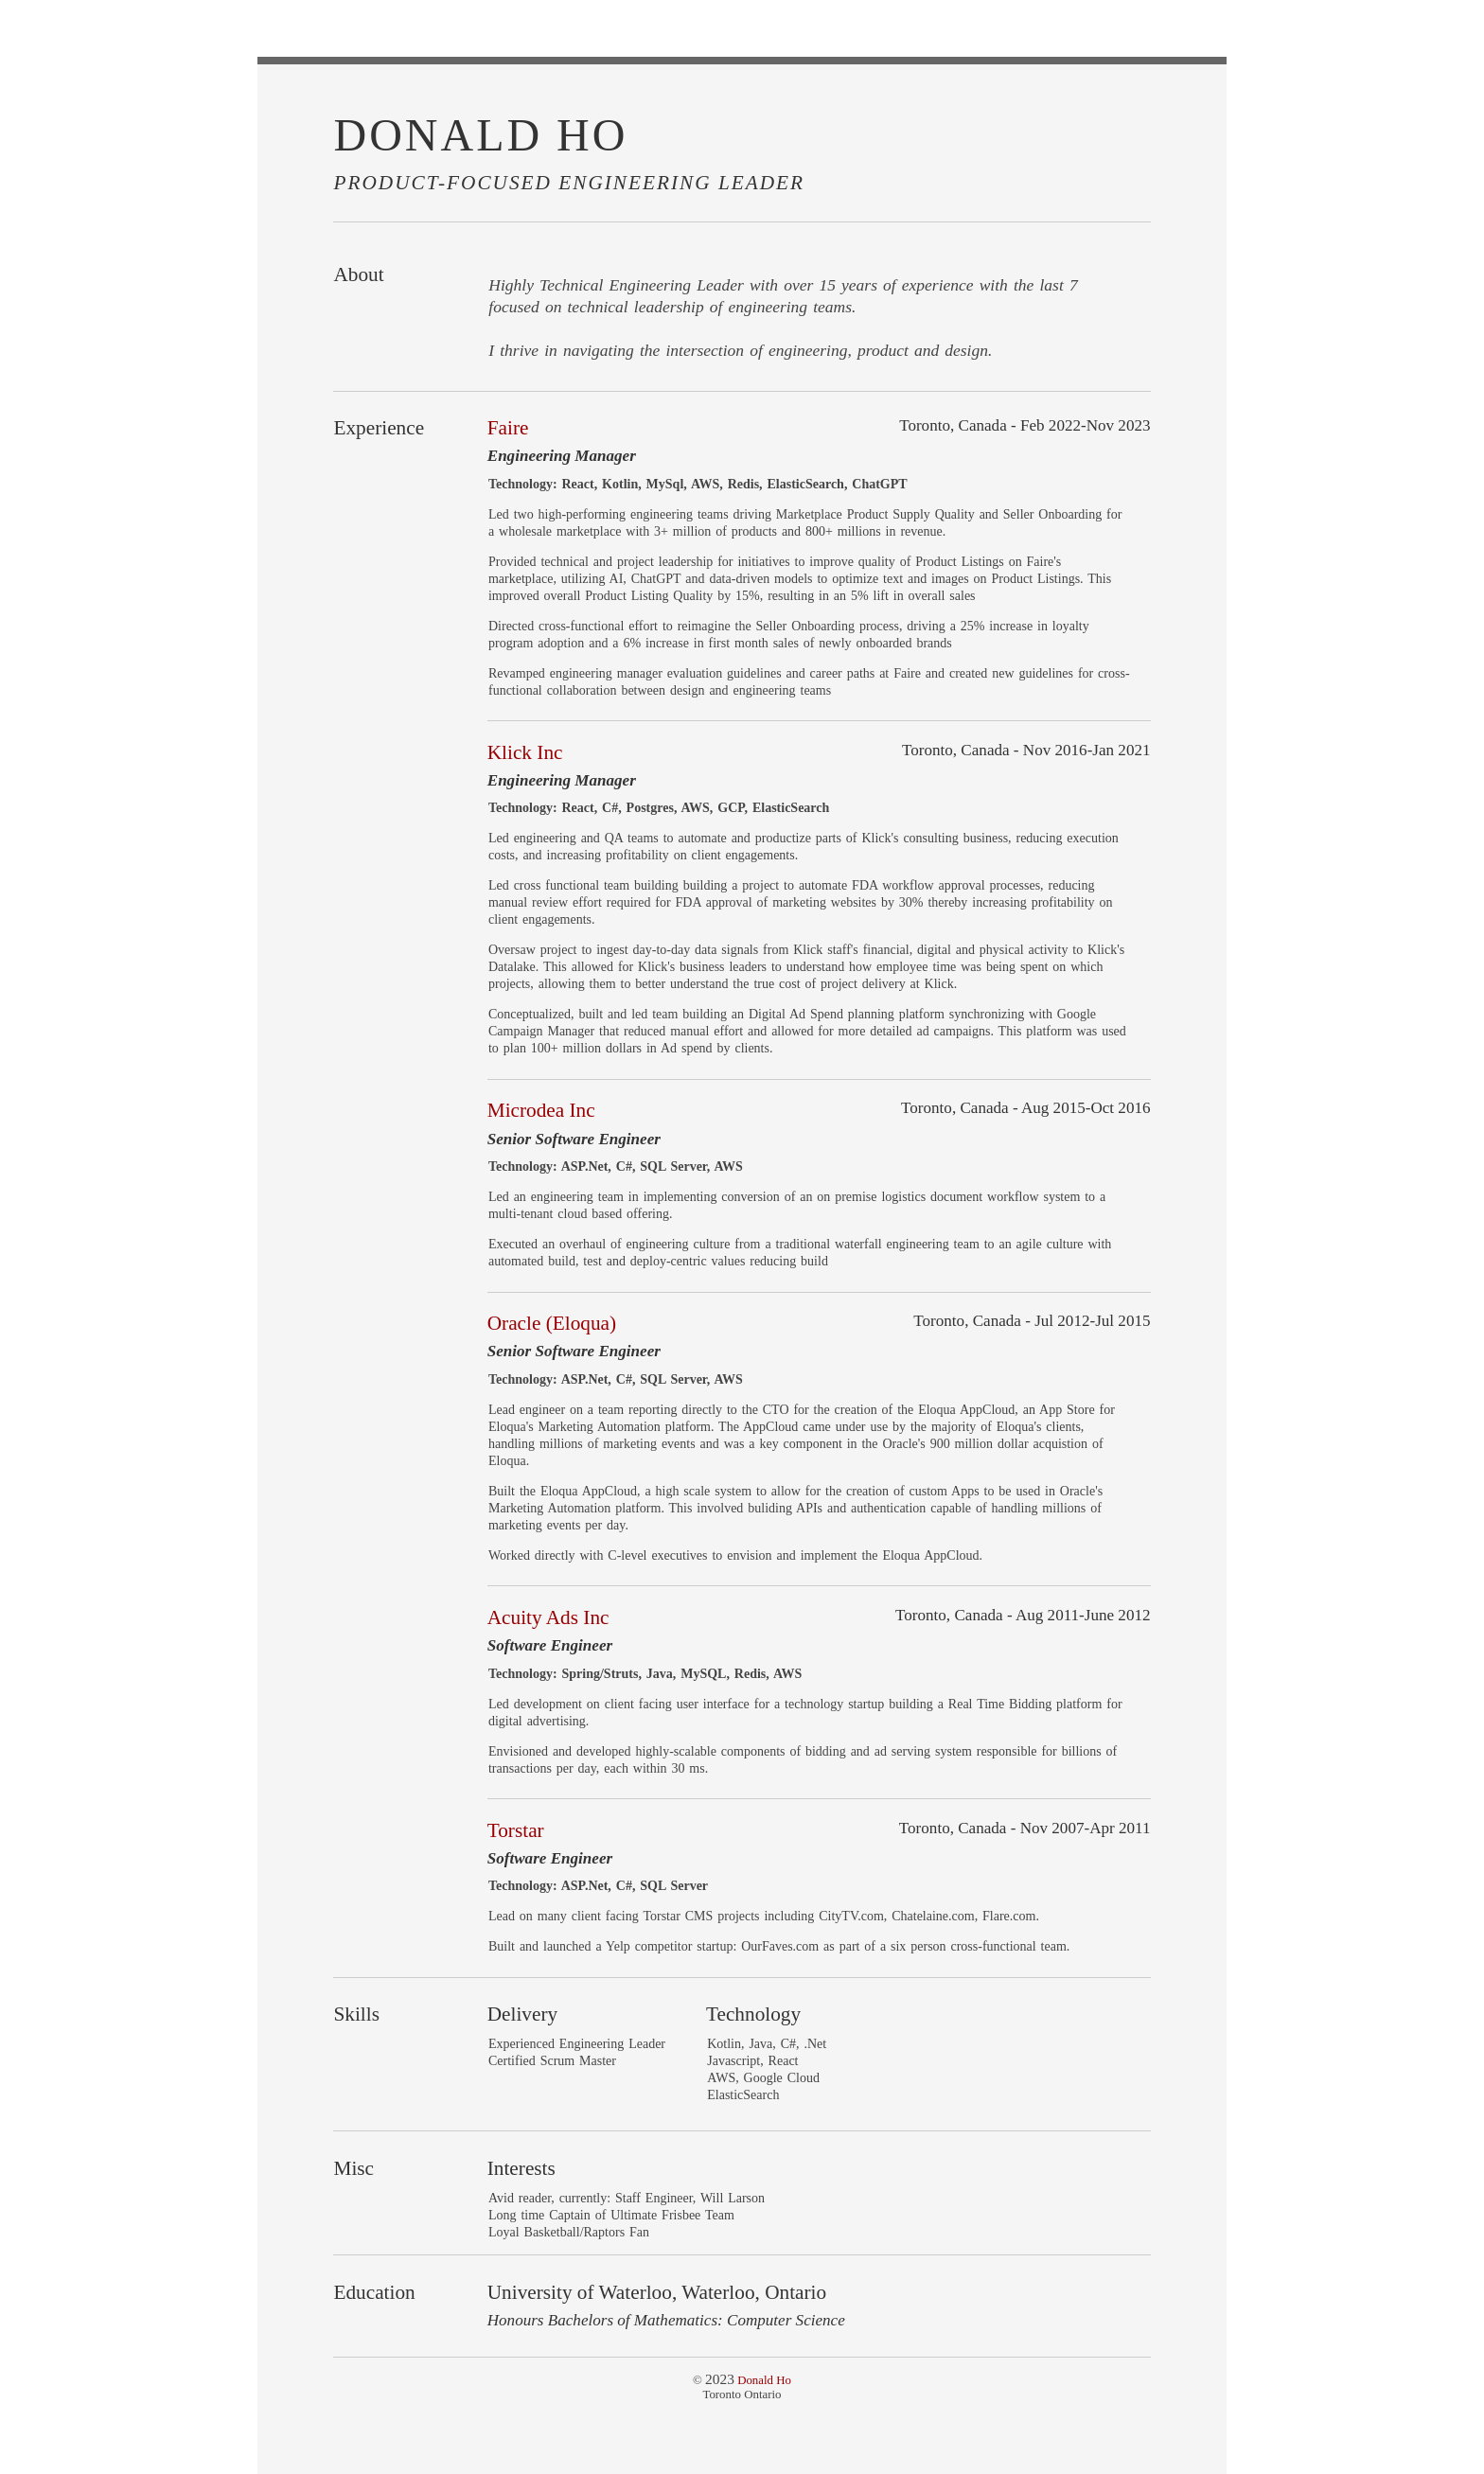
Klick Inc (525, 752)
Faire (508, 427)
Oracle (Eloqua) (551, 1323)
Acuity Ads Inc (548, 1617)
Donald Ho (764, 2380)
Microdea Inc (541, 1110)
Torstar (515, 1830)
